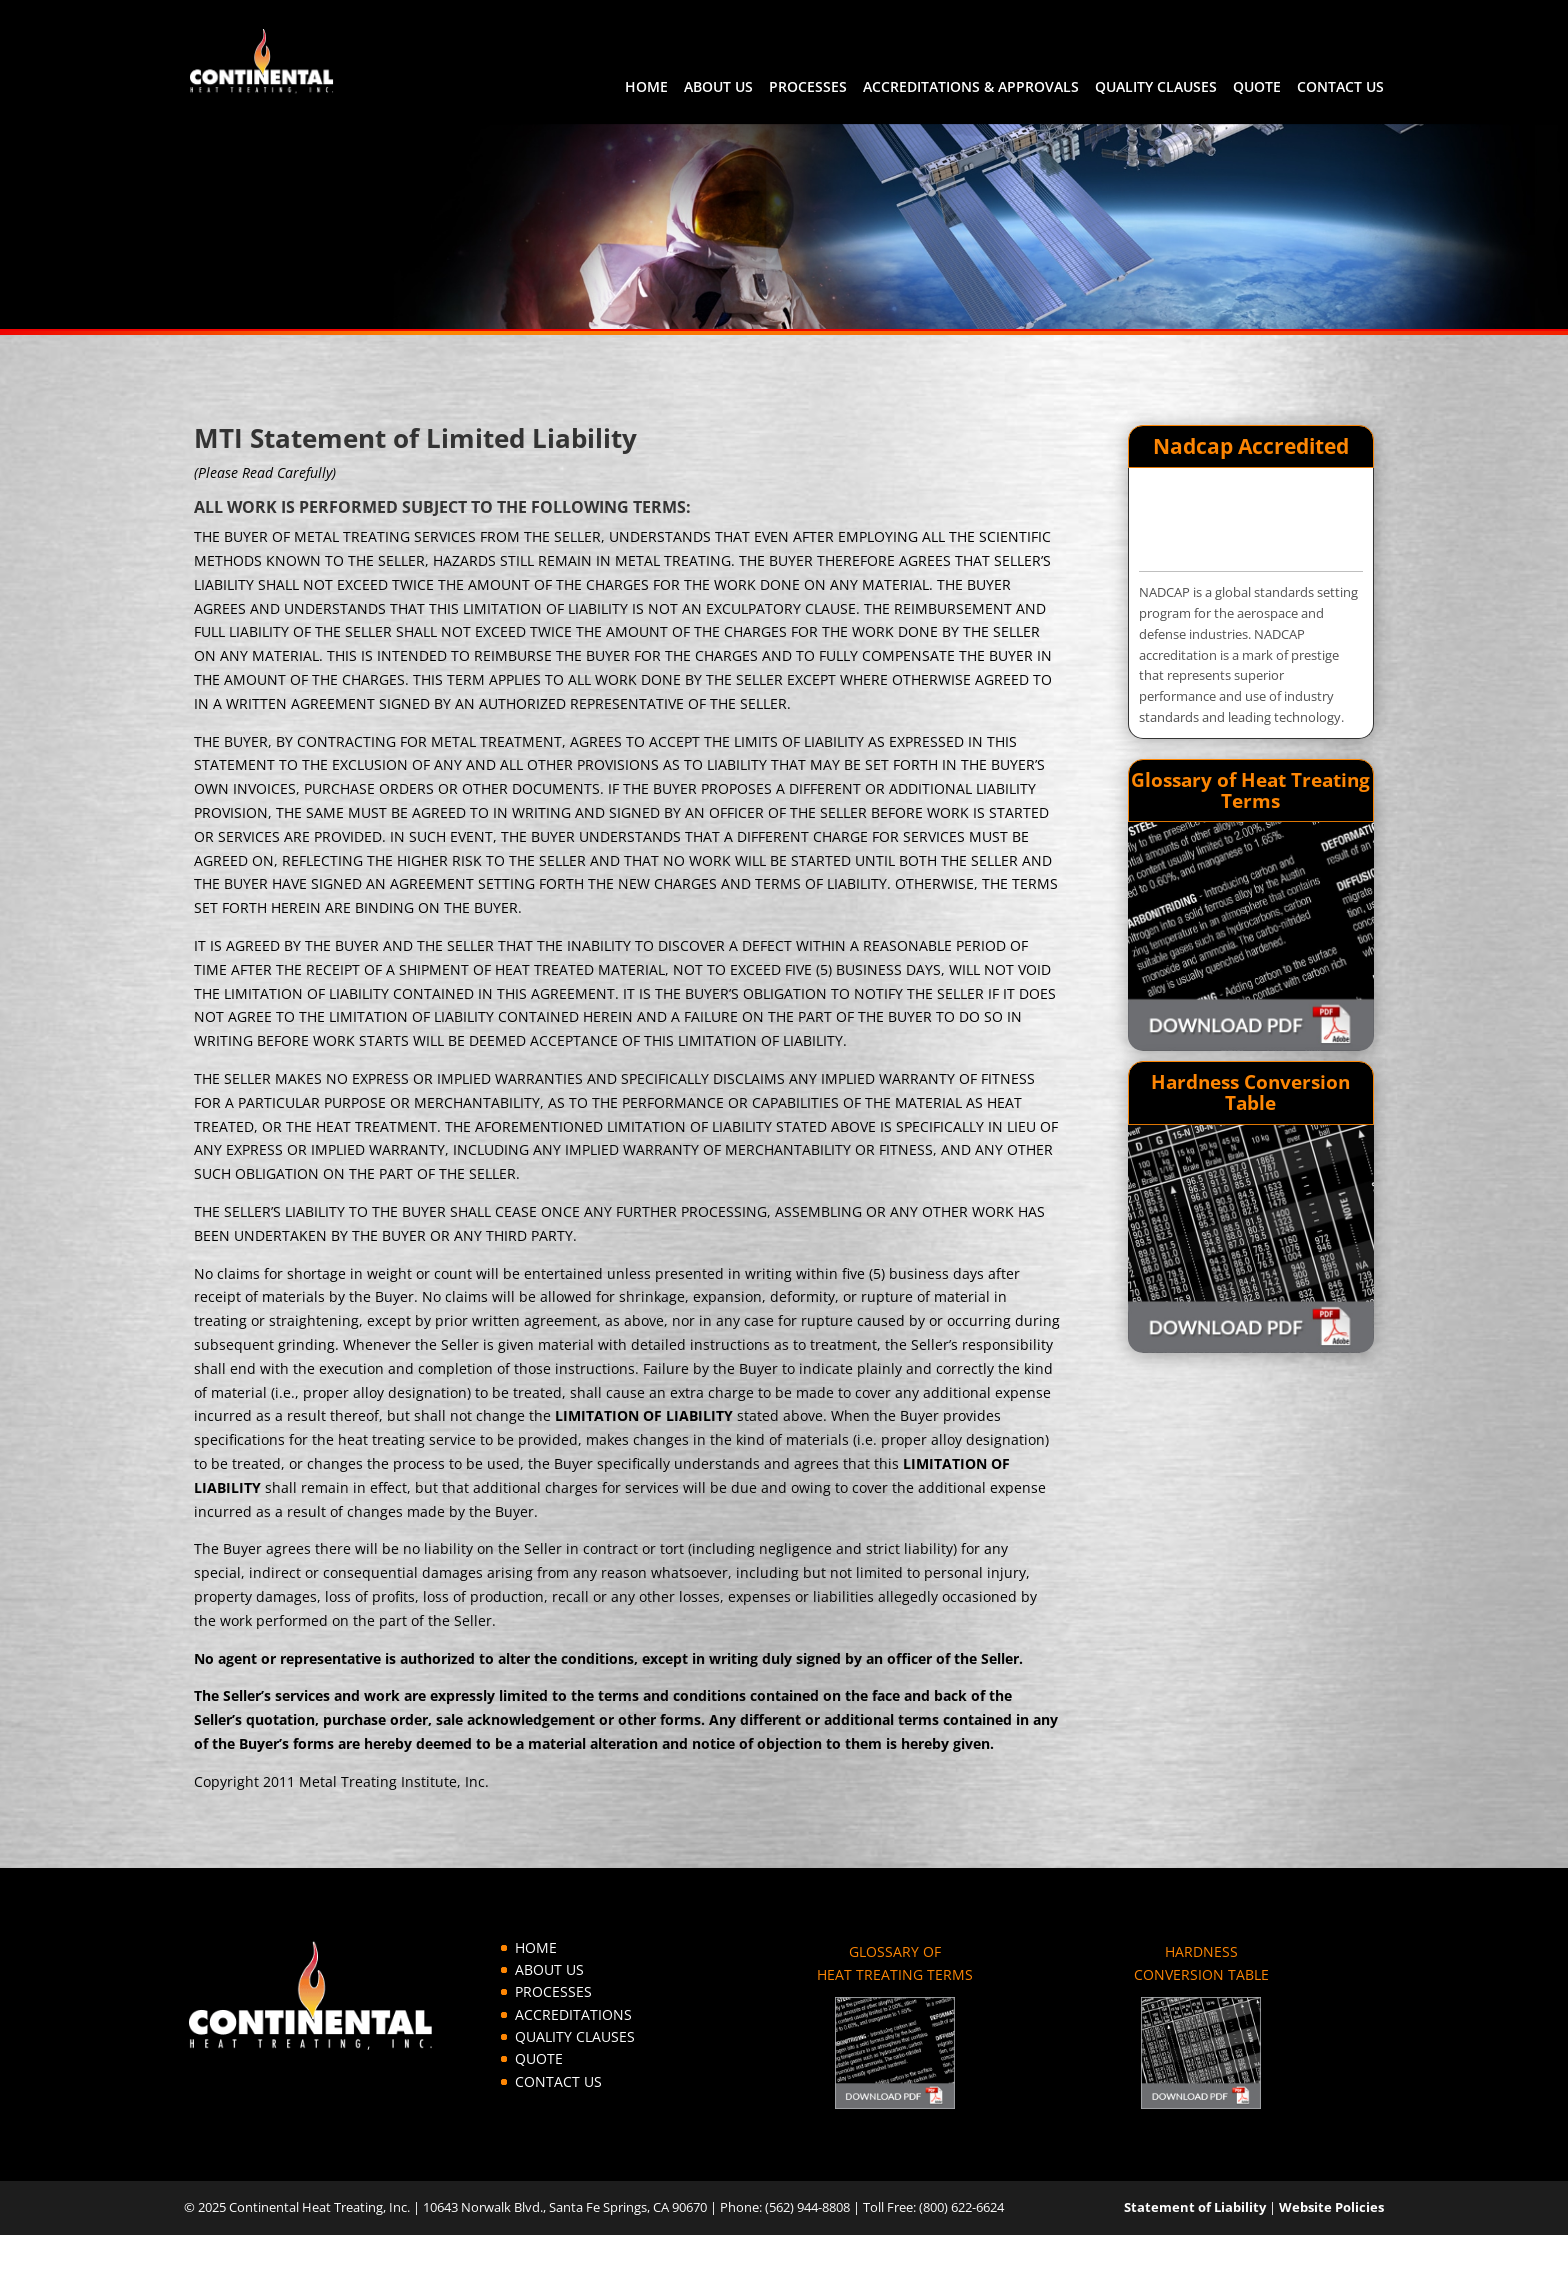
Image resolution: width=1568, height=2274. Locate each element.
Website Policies (1331, 2207)
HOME (646, 88)
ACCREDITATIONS (573, 2014)
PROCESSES (808, 88)
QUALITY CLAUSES (1156, 88)
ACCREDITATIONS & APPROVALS (971, 88)
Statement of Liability (1195, 2207)
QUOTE (1257, 88)
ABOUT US (718, 88)
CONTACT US (1340, 88)
